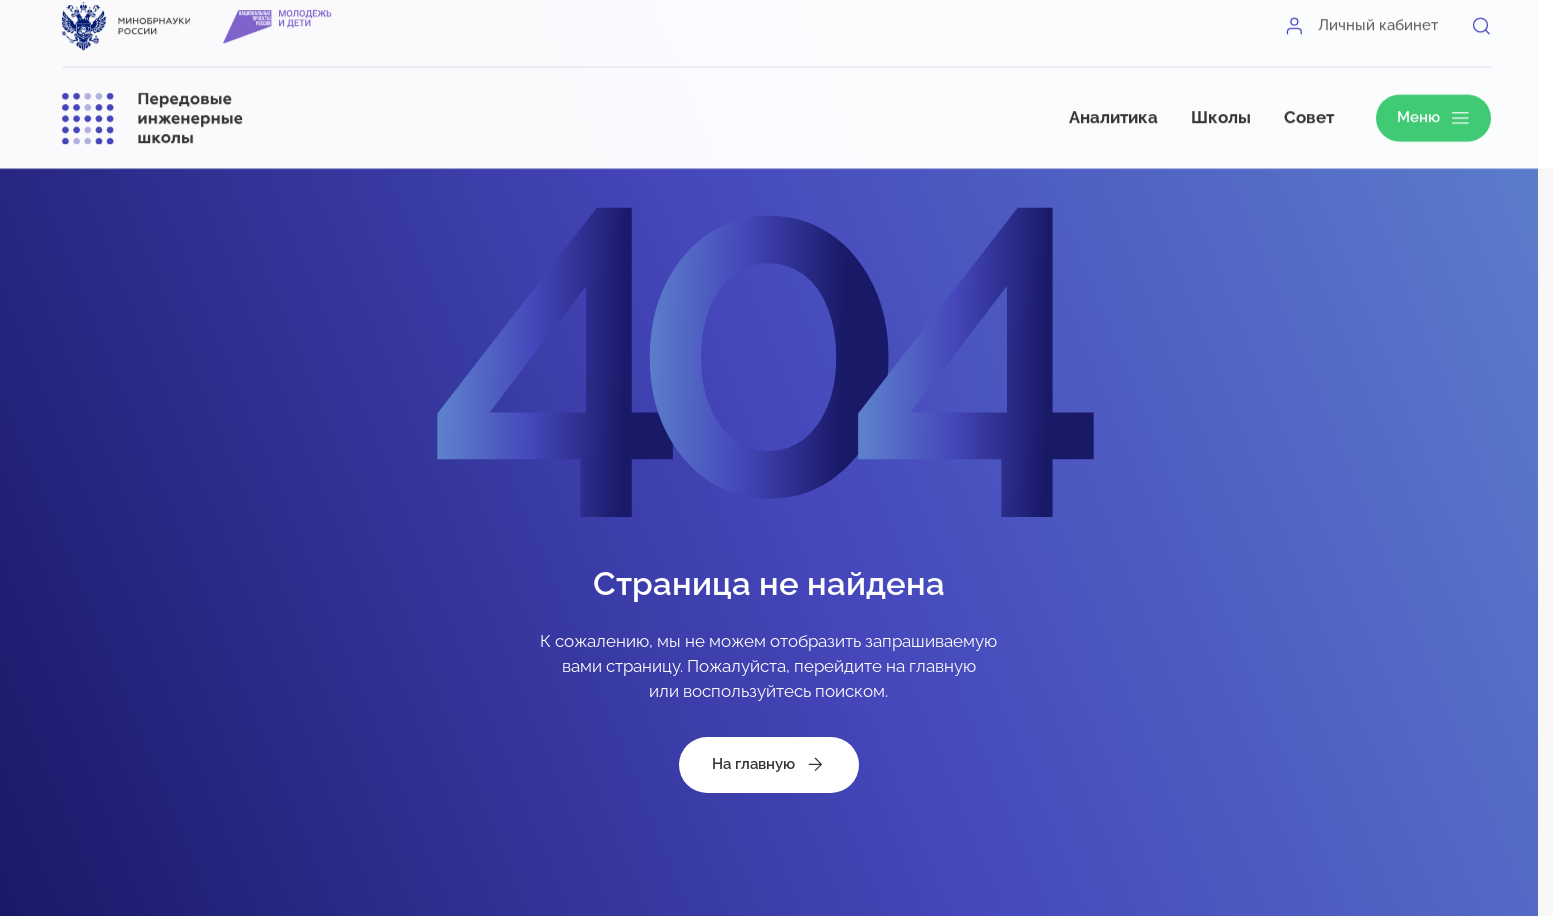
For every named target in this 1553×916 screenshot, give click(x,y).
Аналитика (1113, 103)
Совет (1309, 103)
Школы (1221, 103)
